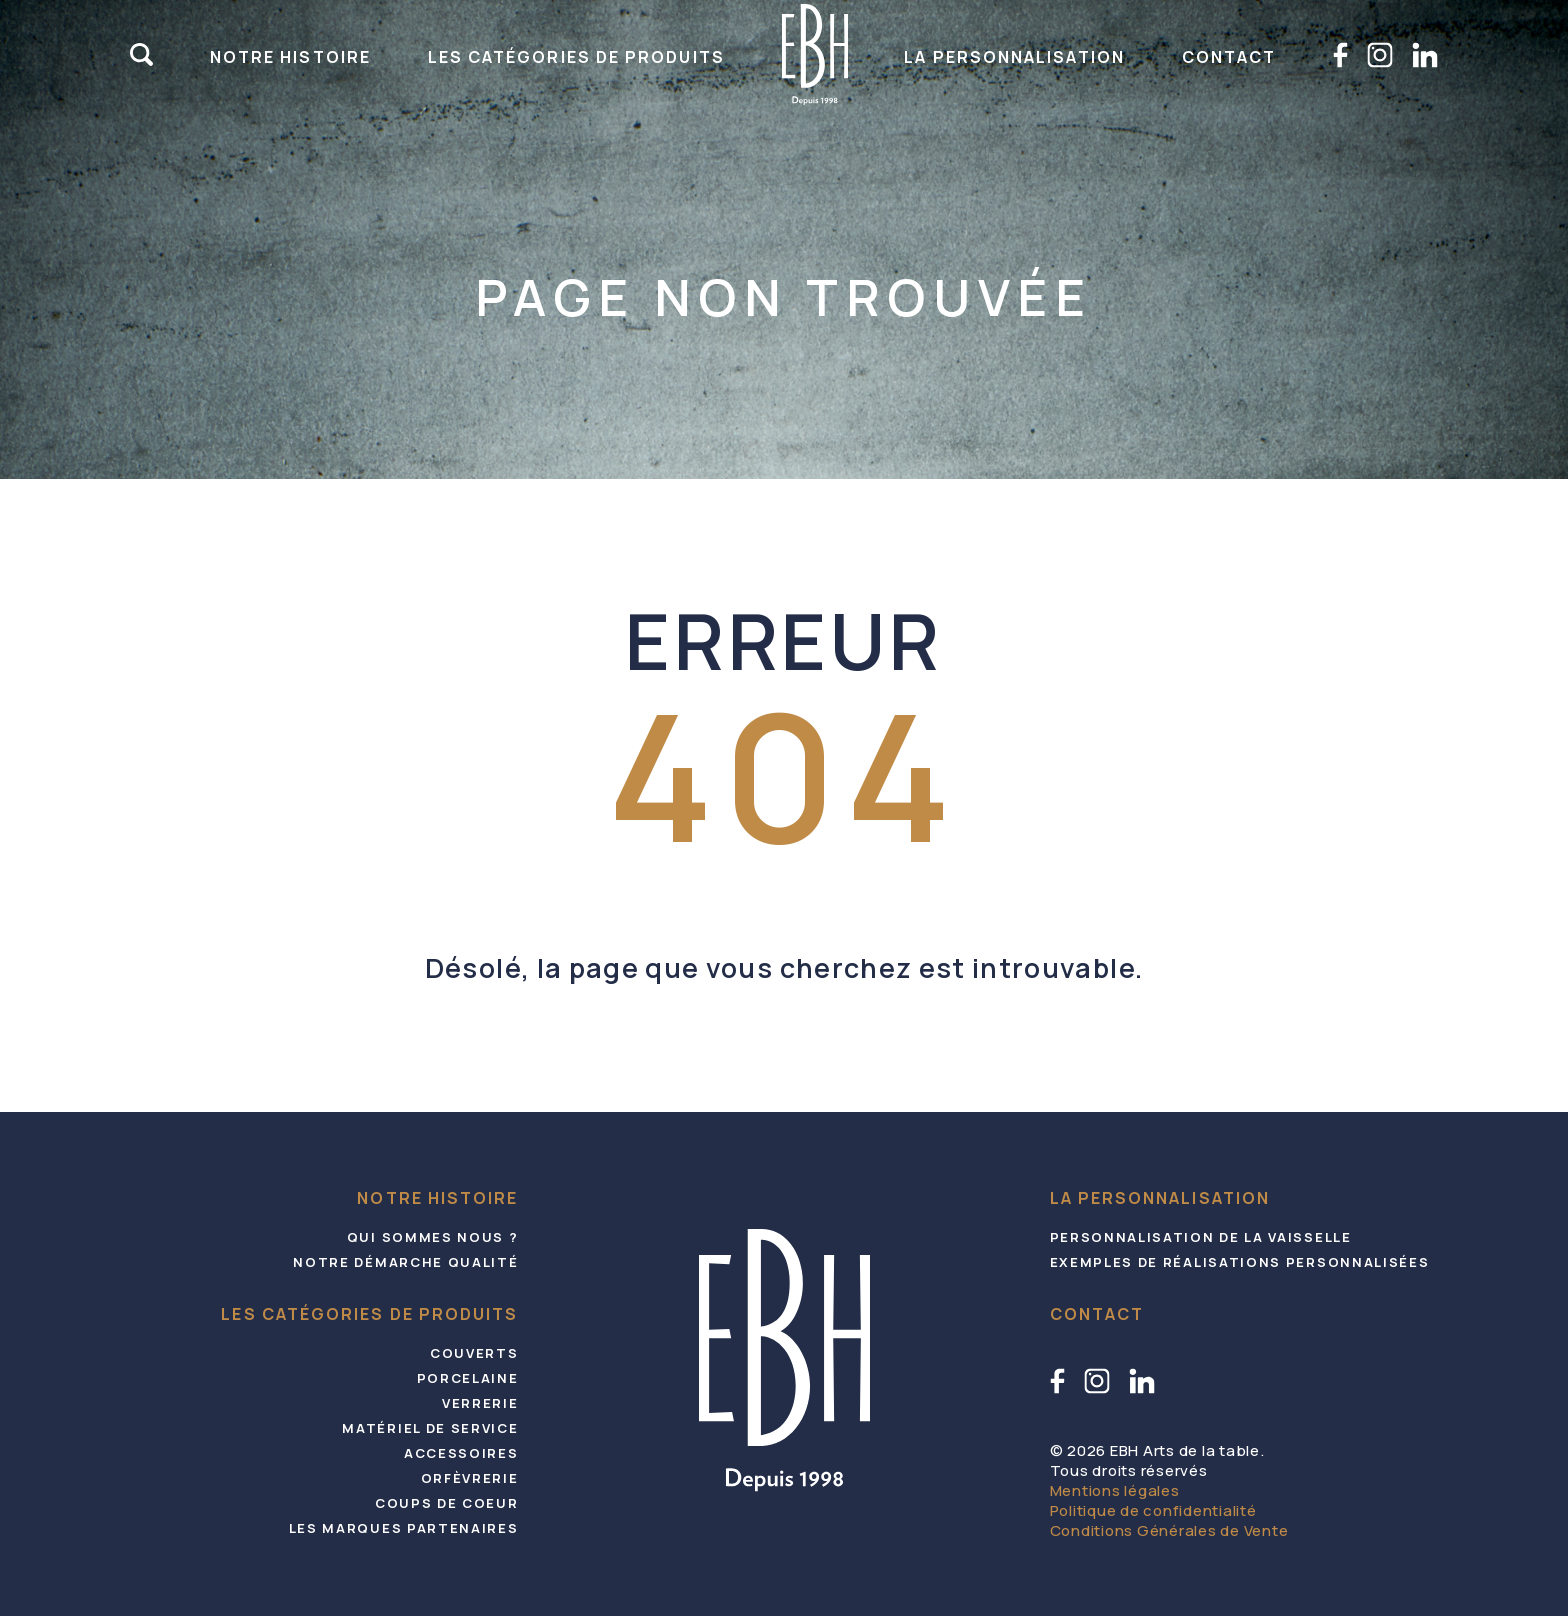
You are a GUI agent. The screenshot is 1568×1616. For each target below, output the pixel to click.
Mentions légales (1115, 1490)
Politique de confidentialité (1153, 1510)
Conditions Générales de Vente (1169, 1530)
